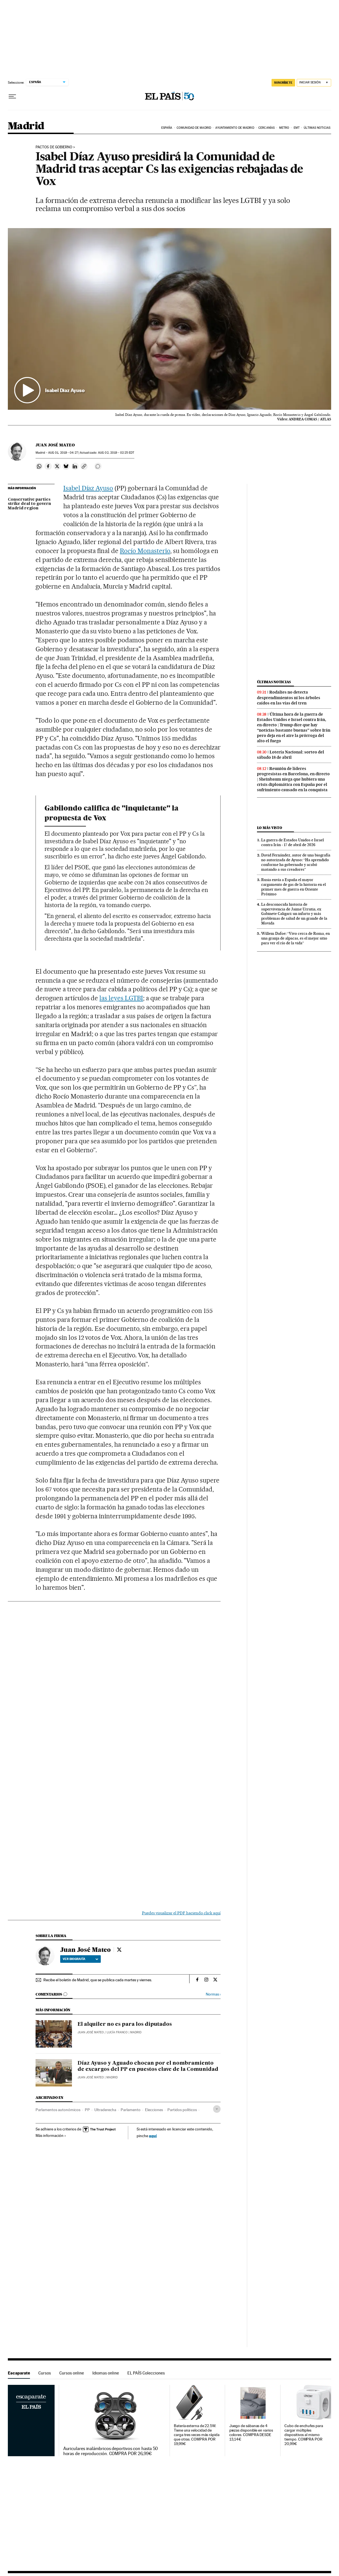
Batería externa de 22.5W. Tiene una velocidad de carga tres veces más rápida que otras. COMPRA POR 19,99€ (196, 2435)
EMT (297, 128)
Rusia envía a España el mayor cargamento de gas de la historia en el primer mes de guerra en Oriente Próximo (293, 886)
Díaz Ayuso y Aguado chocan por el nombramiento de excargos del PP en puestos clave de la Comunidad (148, 2066)
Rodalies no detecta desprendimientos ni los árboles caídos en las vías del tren (288, 697)
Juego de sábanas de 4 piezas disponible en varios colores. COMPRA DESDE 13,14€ (251, 2432)
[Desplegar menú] (12, 96)
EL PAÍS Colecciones (146, 2373)
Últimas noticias (317, 128)
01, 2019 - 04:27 (63, 453)
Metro (284, 128)
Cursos (44, 2373)
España (166, 128)
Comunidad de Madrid (194, 128)
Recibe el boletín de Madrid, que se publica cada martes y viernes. (97, 1980)
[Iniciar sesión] (314, 82)
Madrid (26, 126)
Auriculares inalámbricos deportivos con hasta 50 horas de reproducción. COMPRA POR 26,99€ (110, 2451)
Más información (51, 2135)
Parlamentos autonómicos (58, 2109)
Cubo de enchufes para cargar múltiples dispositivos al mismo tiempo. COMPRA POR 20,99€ (303, 2435)
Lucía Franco (117, 2032)
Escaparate (19, 2373)
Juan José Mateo (55, 445)
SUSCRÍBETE (283, 83)
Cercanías (266, 128)
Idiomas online (105, 2373)
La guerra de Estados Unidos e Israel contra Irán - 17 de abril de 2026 (292, 842)
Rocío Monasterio (145, 551)
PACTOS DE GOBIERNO (54, 147)
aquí (153, 2135)
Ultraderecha (105, 2109)
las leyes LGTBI (121, 998)
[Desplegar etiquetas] (217, 2109)
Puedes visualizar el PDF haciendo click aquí (181, 1912)
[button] (169, 319)
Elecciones (154, 2109)
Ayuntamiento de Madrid (234, 128)
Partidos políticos (182, 2109)
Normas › (213, 1994)
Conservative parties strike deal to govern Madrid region (29, 504)
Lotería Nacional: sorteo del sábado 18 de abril (290, 755)
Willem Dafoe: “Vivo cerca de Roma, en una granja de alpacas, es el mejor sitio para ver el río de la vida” (295, 938)
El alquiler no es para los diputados (125, 2024)
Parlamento (131, 2109)
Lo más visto (269, 828)
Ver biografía (80, 1959)
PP (87, 2109)
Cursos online (71, 2373)
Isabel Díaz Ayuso (88, 488)
